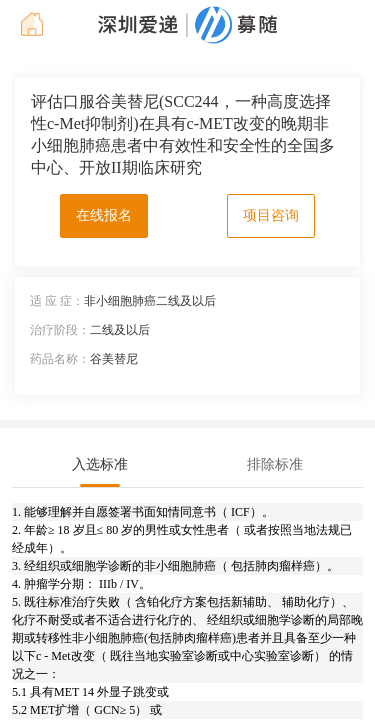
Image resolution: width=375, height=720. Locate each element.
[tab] (100, 465)
